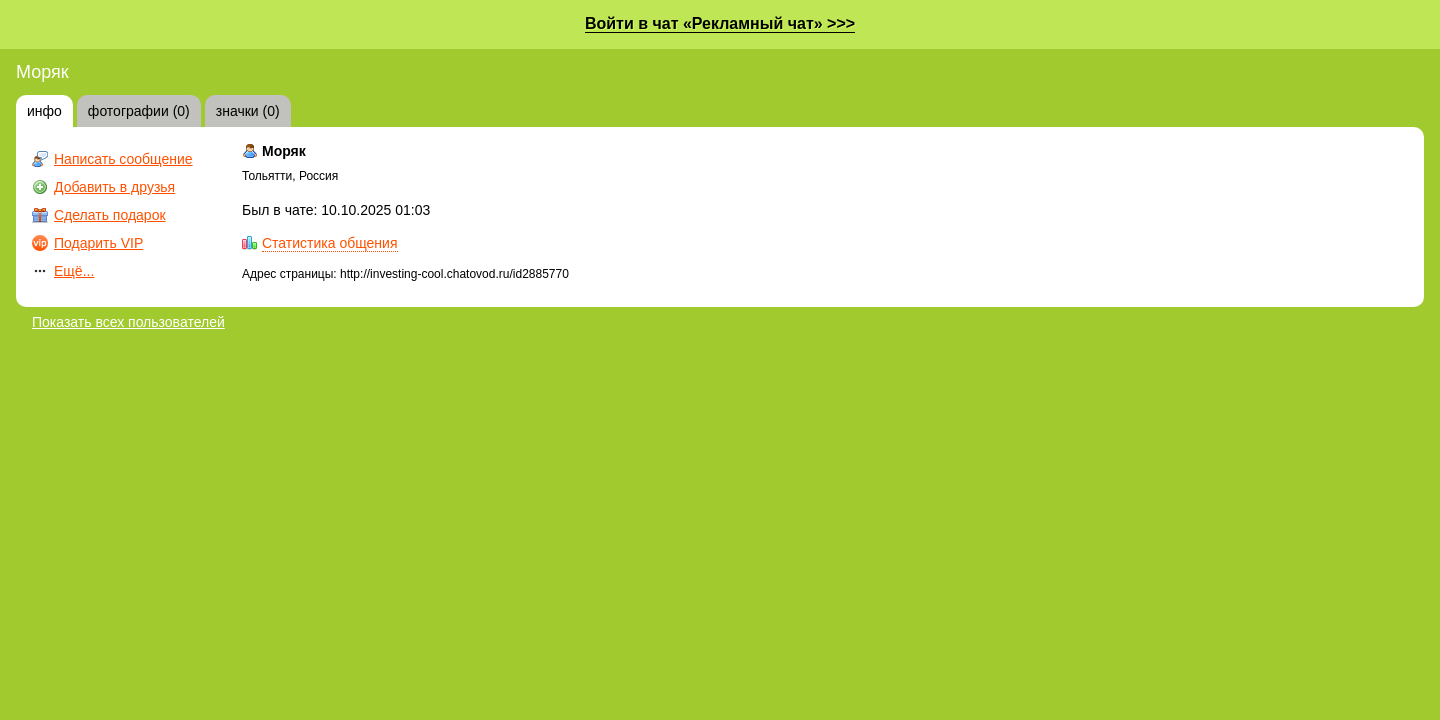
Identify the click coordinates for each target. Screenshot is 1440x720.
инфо (44, 111)
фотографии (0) (139, 111)
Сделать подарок (110, 215)
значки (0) (248, 111)
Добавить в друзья (114, 187)
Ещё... (74, 271)
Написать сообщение (123, 159)
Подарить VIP (98, 243)
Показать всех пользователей (128, 322)
